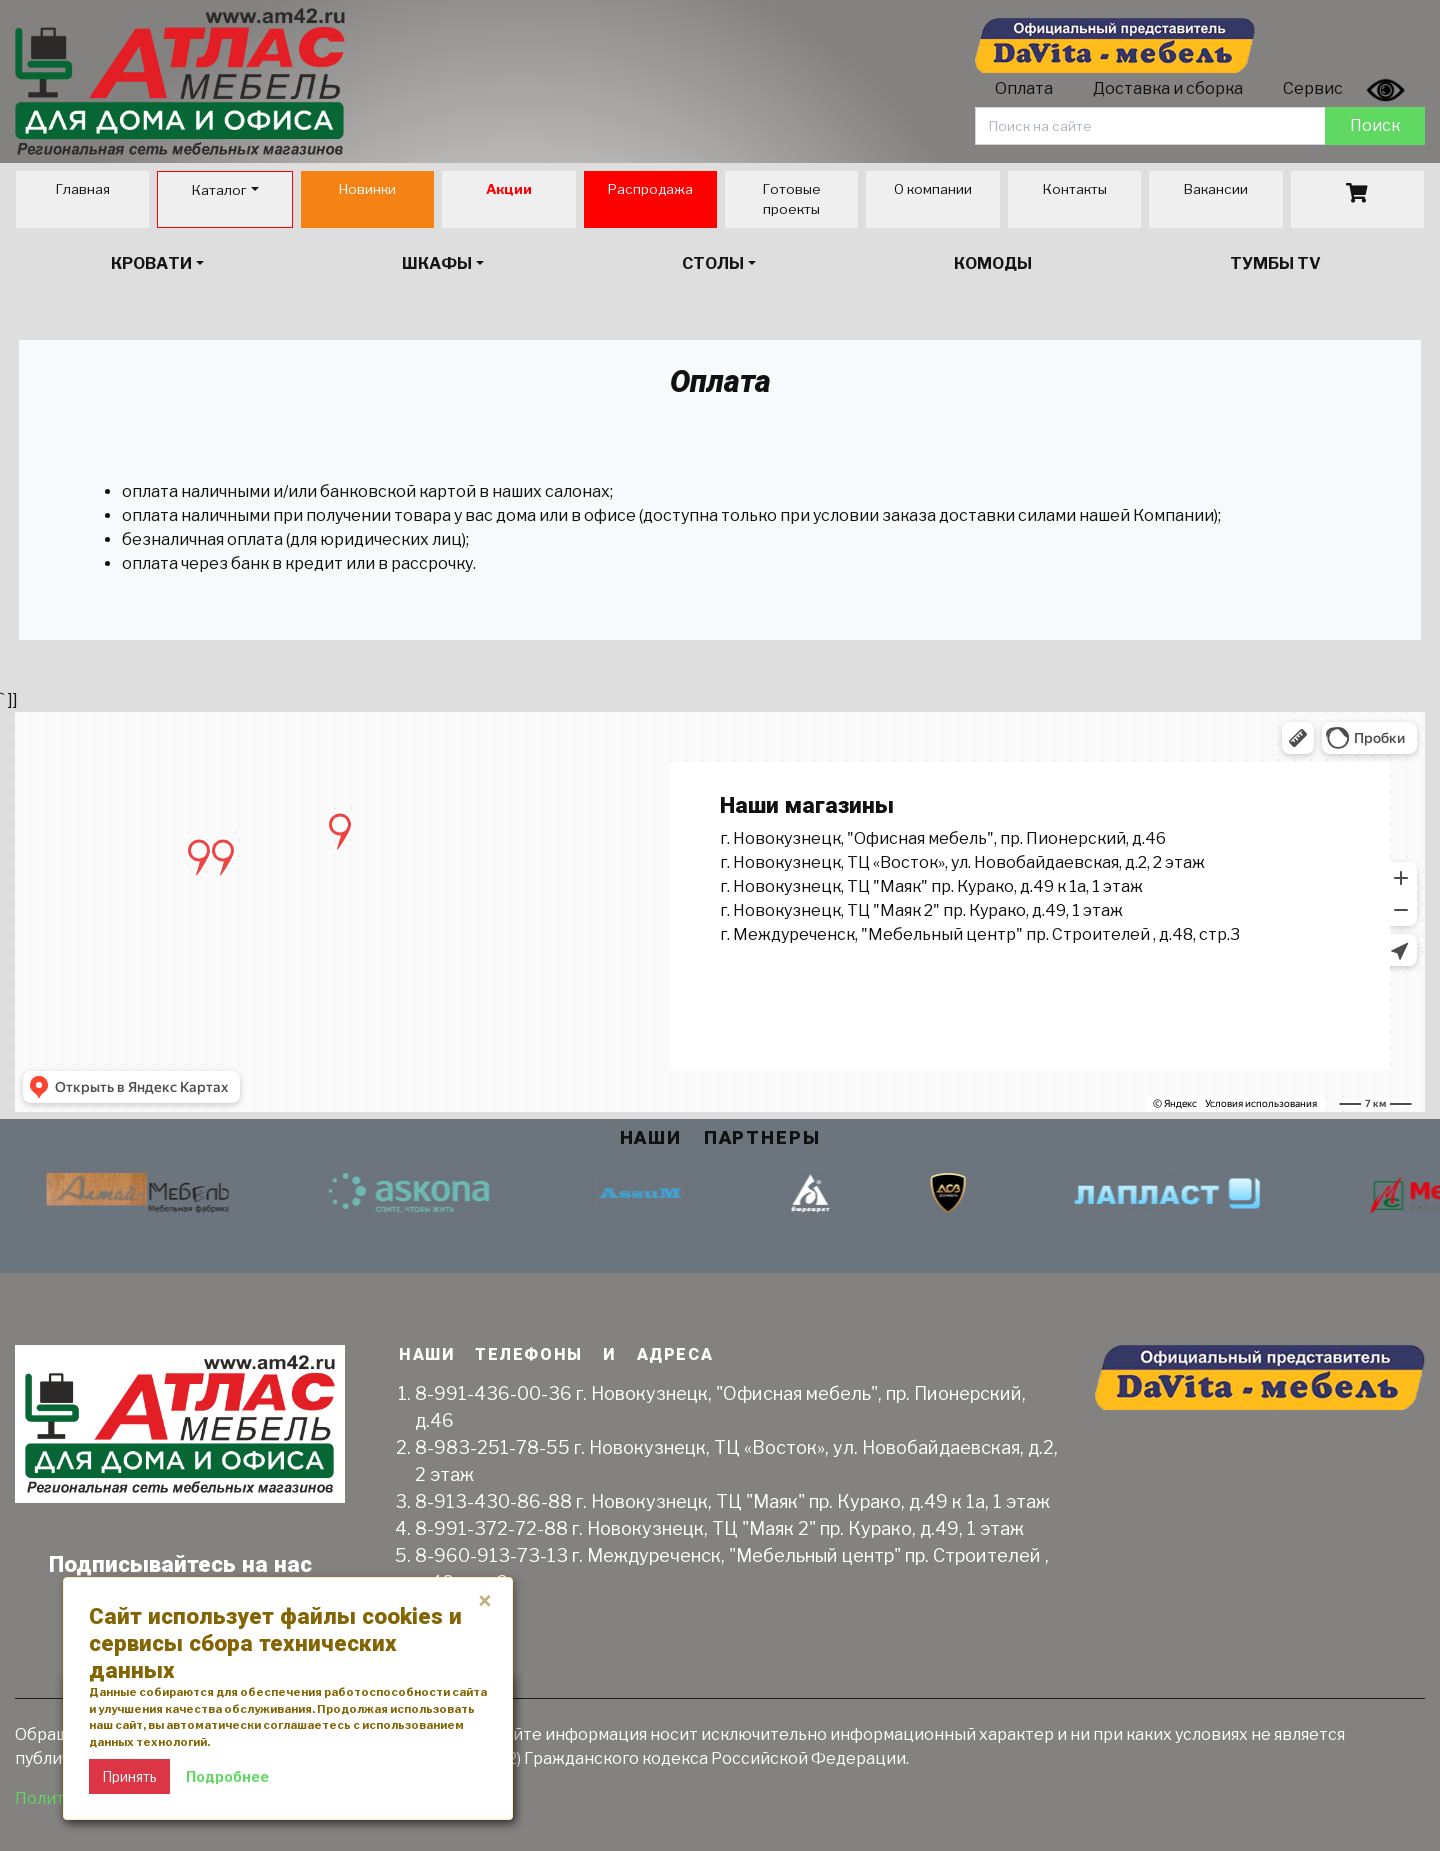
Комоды (993, 263)
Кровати (151, 263)
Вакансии (1216, 189)
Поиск (1375, 125)
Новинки (367, 189)
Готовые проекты (791, 199)
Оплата (1024, 88)
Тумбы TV (1275, 263)
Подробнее (227, 1776)
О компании (933, 189)
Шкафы (437, 263)
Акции (509, 189)
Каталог (219, 190)
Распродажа (650, 189)
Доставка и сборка (1168, 88)
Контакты (1074, 189)
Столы (713, 263)
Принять (129, 1776)
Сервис (1313, 88)
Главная (82, 189)
